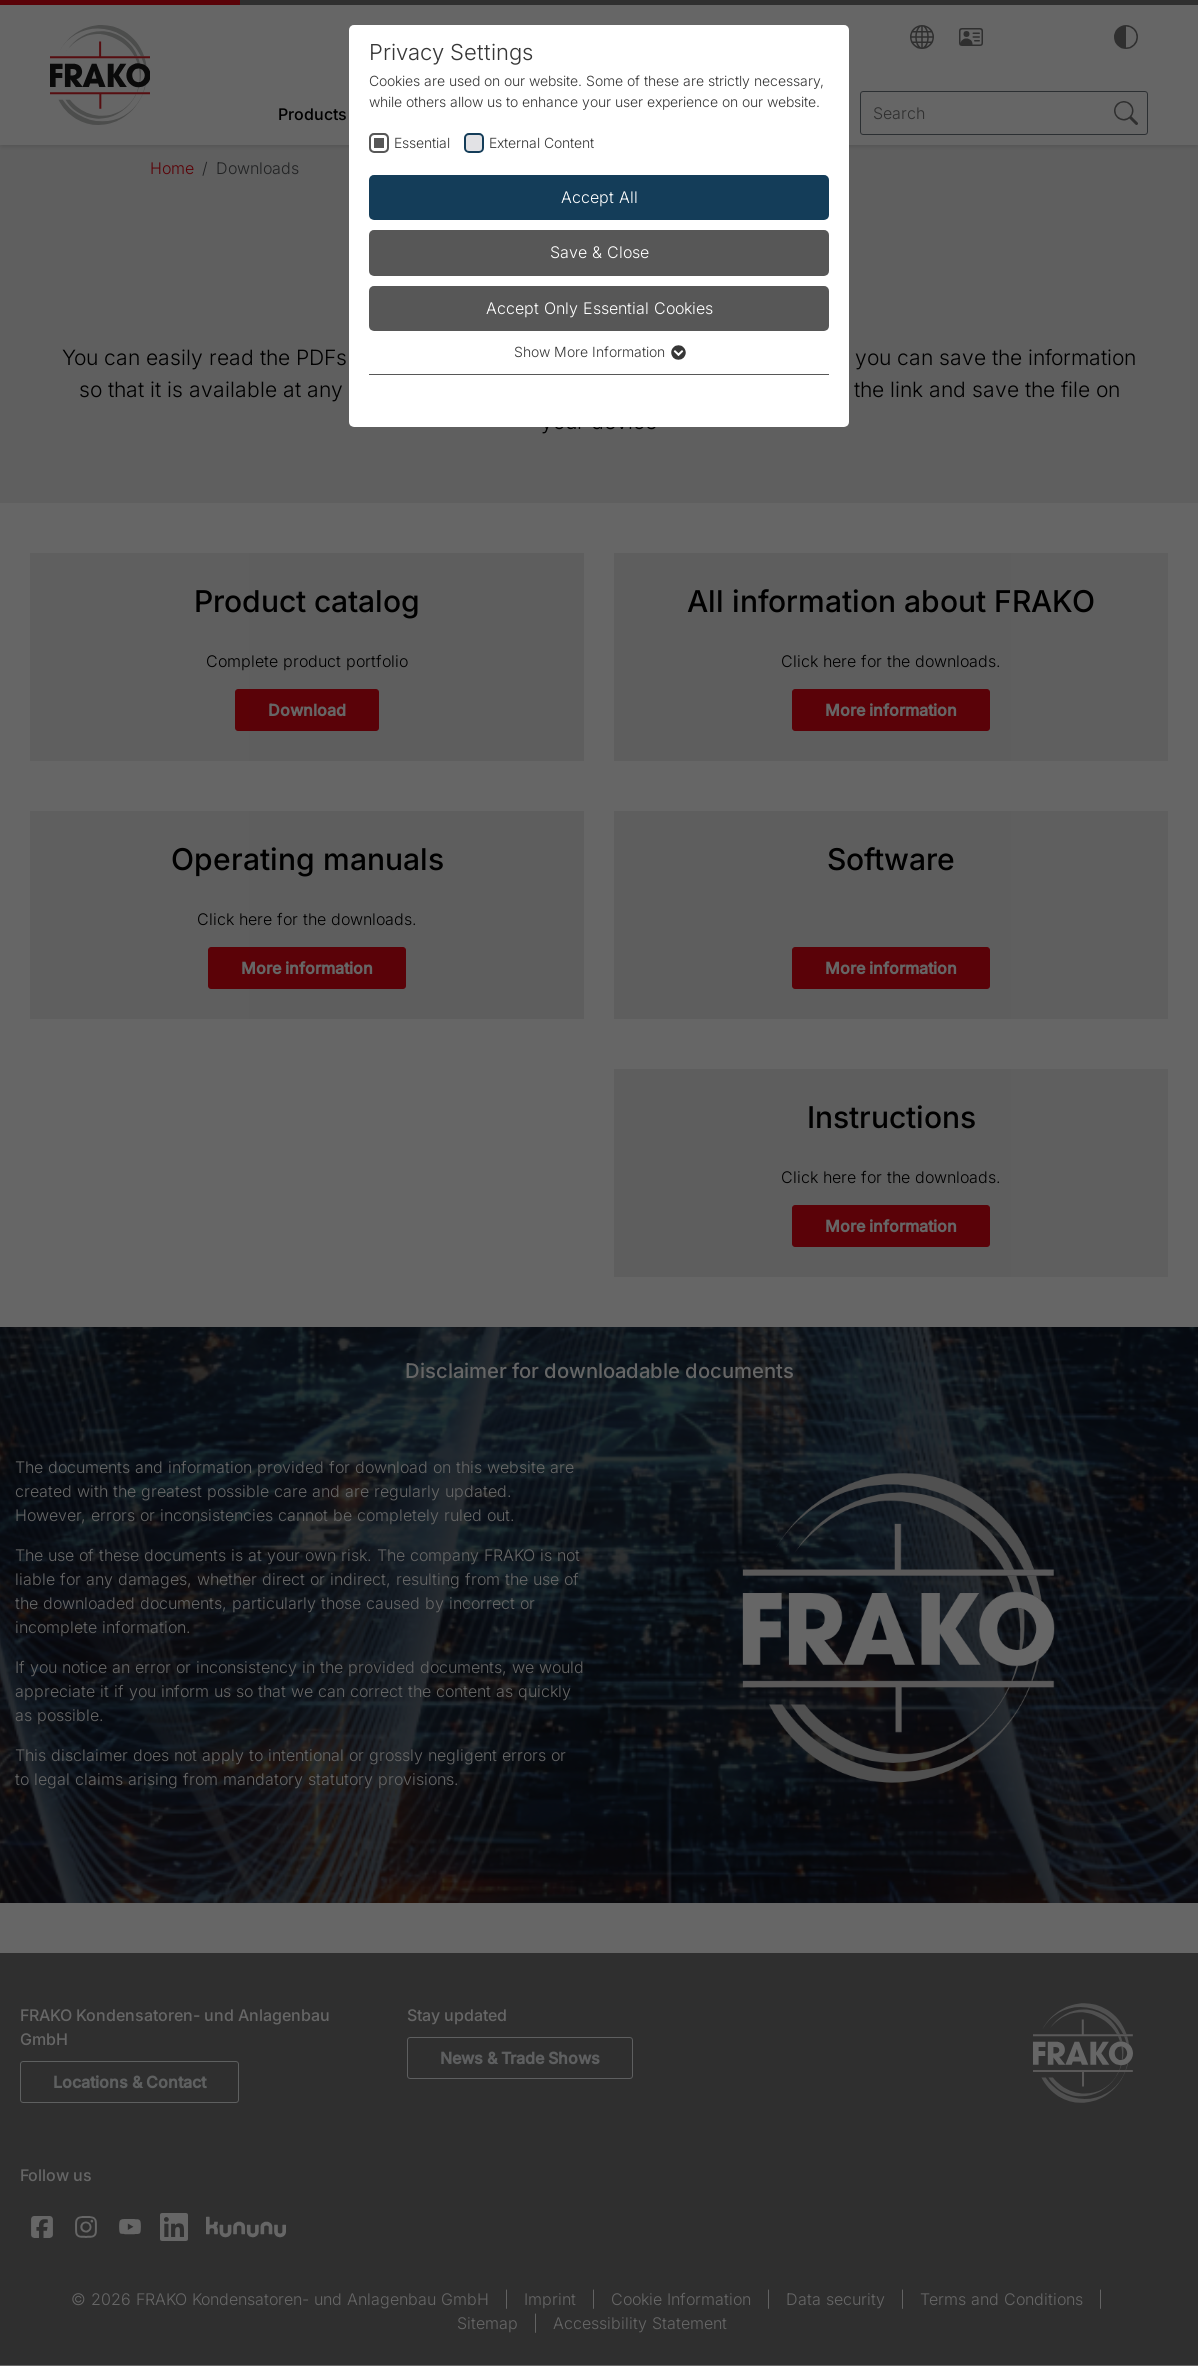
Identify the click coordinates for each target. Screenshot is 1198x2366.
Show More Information (599, 351)
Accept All (599, 197)
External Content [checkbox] (541, 142)
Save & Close (599, 252)
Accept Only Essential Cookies (599, 308)
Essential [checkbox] (422, 142)
